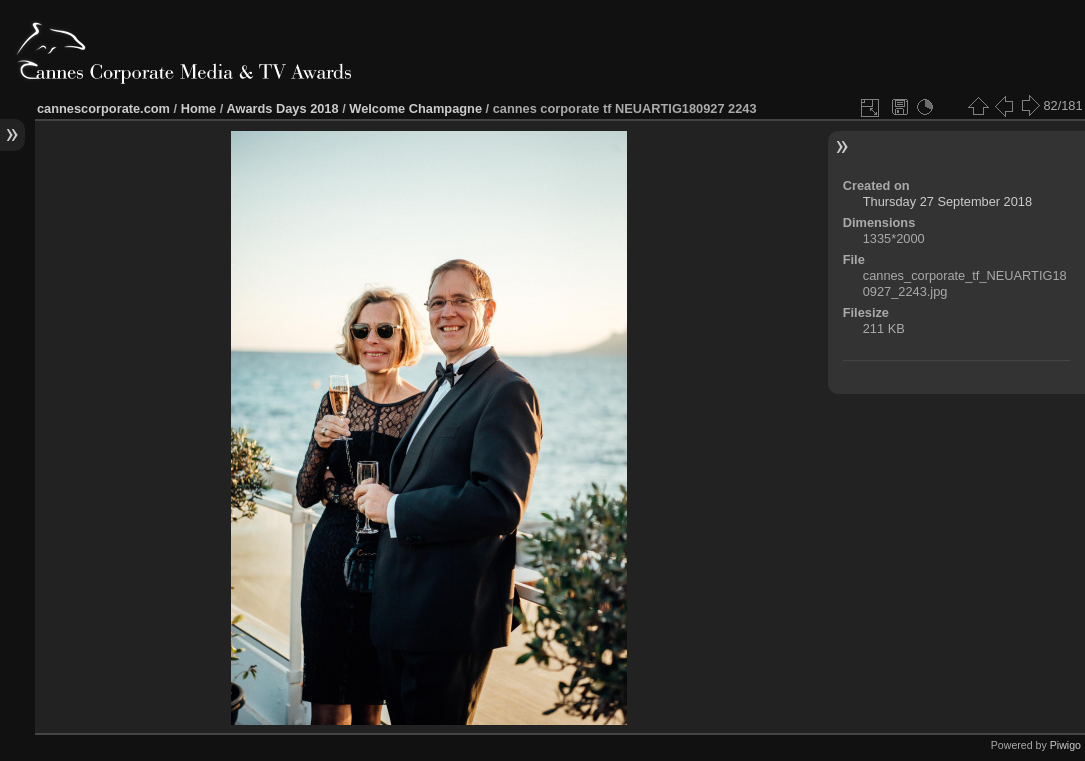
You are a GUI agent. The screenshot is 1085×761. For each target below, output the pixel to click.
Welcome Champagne (415, 108)
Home (199, 108)
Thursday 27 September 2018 (947, 201)
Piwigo (1065, 745)
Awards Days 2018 (282, 108)
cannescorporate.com (103, 108)
